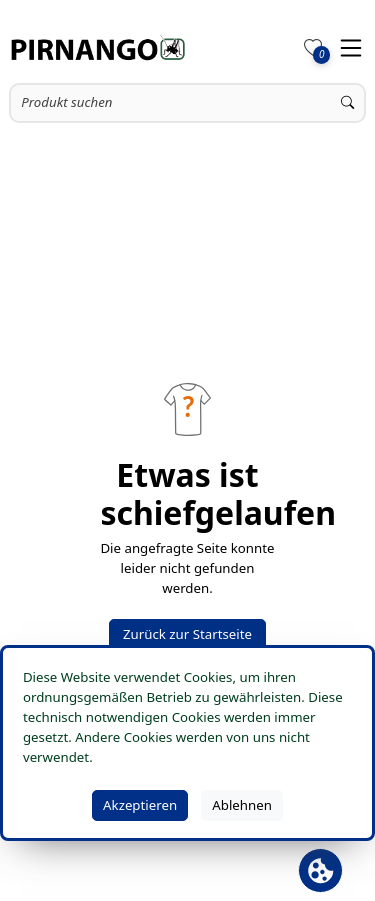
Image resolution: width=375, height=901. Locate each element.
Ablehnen (242, 805)
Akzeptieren (140, 805)
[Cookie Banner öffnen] (320, 870)
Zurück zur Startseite (187, 634)
